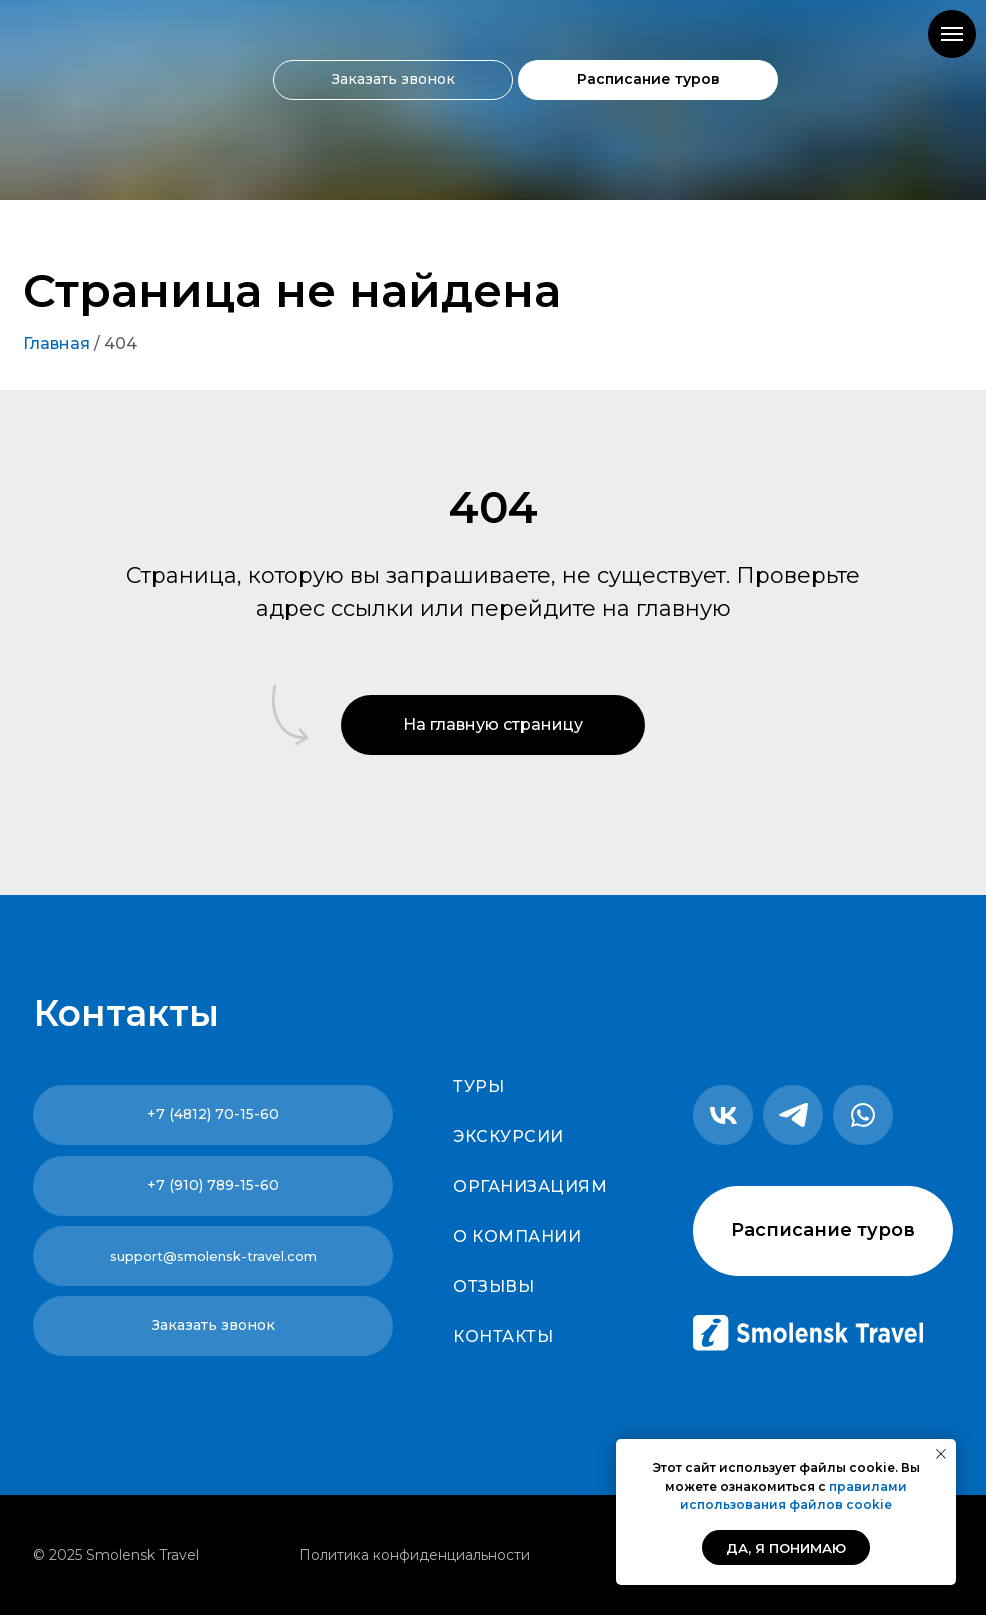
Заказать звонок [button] (393, 79)
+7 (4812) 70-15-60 (213, 1114)
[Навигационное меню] (952, 34)
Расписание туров (648, 79)
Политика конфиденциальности (414, 1555)
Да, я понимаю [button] (786, 1548)
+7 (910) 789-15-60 (213, 1185)
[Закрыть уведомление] (941, 1454)
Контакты (503, 1336)
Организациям (530, 1186)
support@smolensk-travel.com (213, 1256)
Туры (478, 1086)
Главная (56, 343)
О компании (517, 1236)
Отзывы (493, 1286)
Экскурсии (508, 1136)
